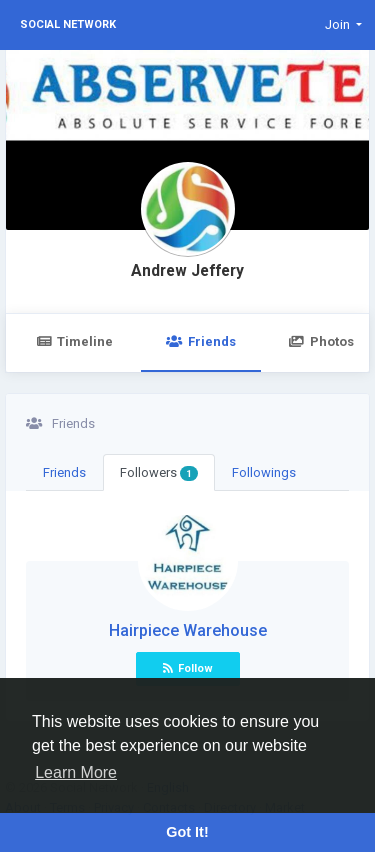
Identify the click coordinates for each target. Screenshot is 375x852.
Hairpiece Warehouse (188, 630)
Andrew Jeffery (187, 271)
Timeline (74, 341)
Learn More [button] (76, 772)
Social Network (68, 24)
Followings (264, 472)
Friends (200, 341)
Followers (159, 473)
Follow (188, 668)
